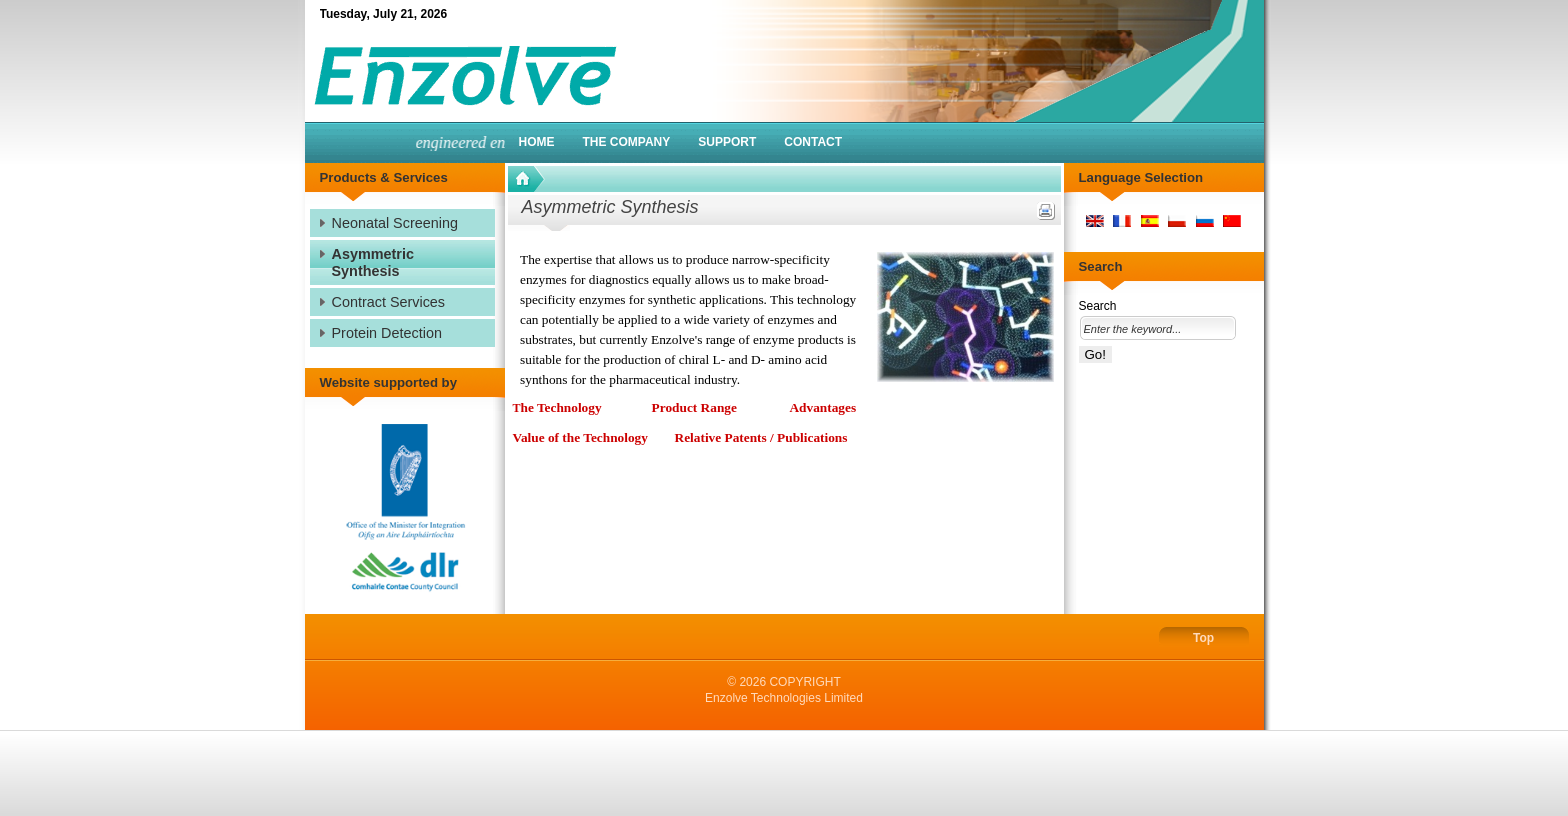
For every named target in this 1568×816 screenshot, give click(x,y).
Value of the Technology (580, 437)
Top (1203, 638)
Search (1098, 306)
